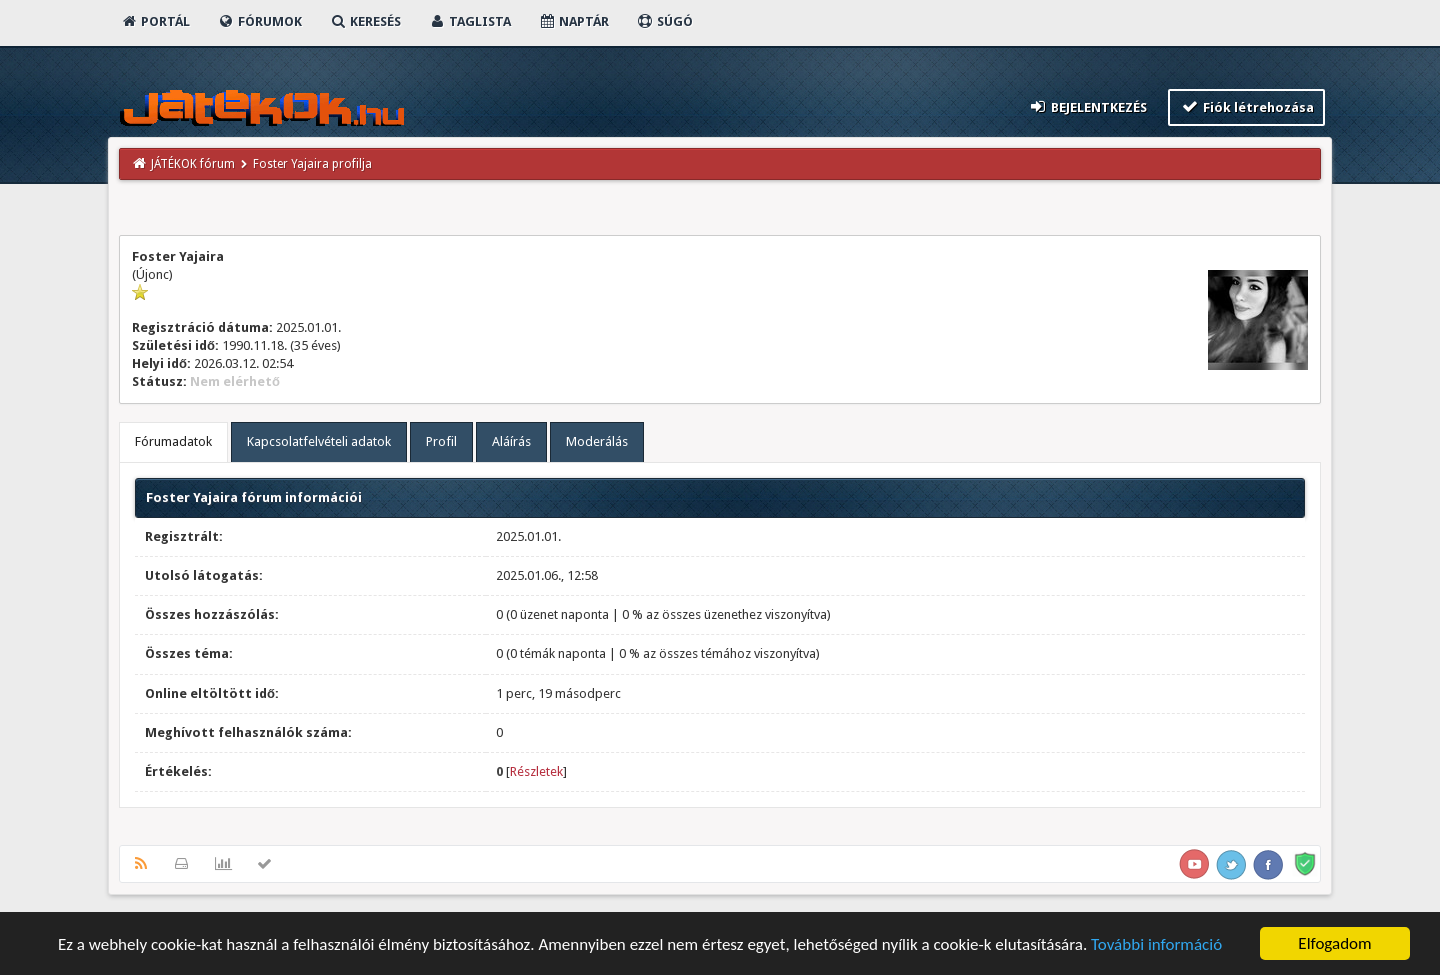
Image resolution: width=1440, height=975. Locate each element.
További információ (1156, 946)
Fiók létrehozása (1246, 106)
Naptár (573, 21)
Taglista (469, 21)
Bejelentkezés (1088, 106)
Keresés (365, 21)
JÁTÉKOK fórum (193, 164)
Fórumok (259, 21)
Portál (155, 21)
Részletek (536, 771)
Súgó (664, 21)
